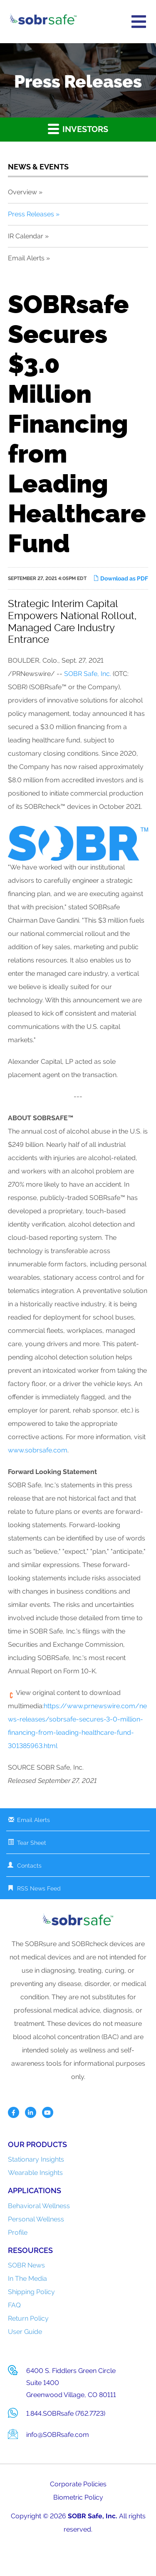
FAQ (14, 2305)
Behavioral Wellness (39, 2206)
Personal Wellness (36, 2219)
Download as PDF (120, 578)
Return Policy (28, 2318)
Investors (78, 128)
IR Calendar (25, 236)
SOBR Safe (85, 2516)
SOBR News (26, 2265)
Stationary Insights (36, 2159)
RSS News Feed (39, 1888)
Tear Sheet (31, 1842)
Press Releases (31, 214)
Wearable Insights (35, 2173)
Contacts (29, 1865)
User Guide (25, 2332)
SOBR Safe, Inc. (87, 674)
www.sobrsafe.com (37, 1450)
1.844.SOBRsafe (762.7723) (65, 2413)
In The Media (27, 2278)
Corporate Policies (78, 2484)
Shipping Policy (31, 2292)
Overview (22, 192)
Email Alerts (26, 258)
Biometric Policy (78, 2497)
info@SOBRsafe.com (57, 2435)
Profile (17, 2232)
